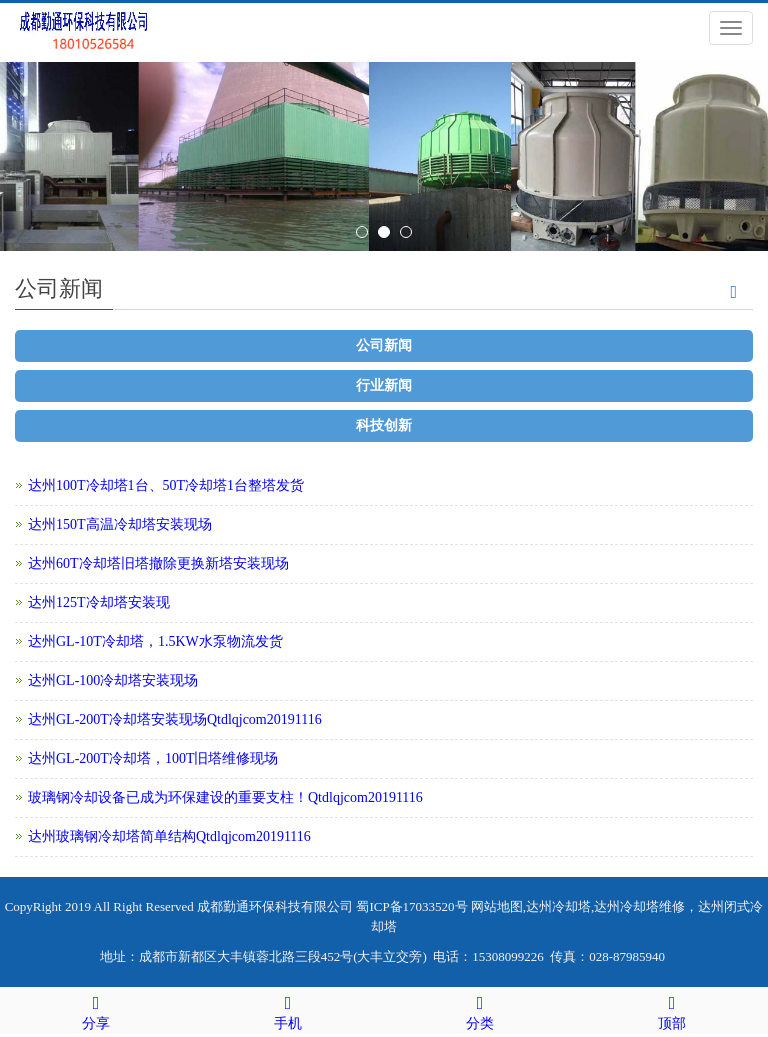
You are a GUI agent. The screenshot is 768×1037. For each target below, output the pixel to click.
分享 (96, 1009)
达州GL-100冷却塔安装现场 (113, 680)
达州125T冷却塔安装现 (99, 602)
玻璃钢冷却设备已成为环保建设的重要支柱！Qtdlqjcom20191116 (225, 797)
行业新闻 (384, 385)
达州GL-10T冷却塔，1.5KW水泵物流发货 (155, 641)
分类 (480, 1009)
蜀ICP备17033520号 (411, 906)
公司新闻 (384, 345)
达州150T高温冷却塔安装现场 (120, 524)
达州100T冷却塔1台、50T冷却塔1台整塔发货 (166, 485)
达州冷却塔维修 (639, 906)
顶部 (672, 1009)
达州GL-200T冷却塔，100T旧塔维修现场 (153, 758)
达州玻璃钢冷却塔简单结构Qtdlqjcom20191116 (169, 836)
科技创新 (384, 425)
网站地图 (497, 906)
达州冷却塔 (558, 906)
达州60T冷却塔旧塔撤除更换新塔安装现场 (158, 563)
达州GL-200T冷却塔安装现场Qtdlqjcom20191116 (175, 719)
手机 (288, 1009)
